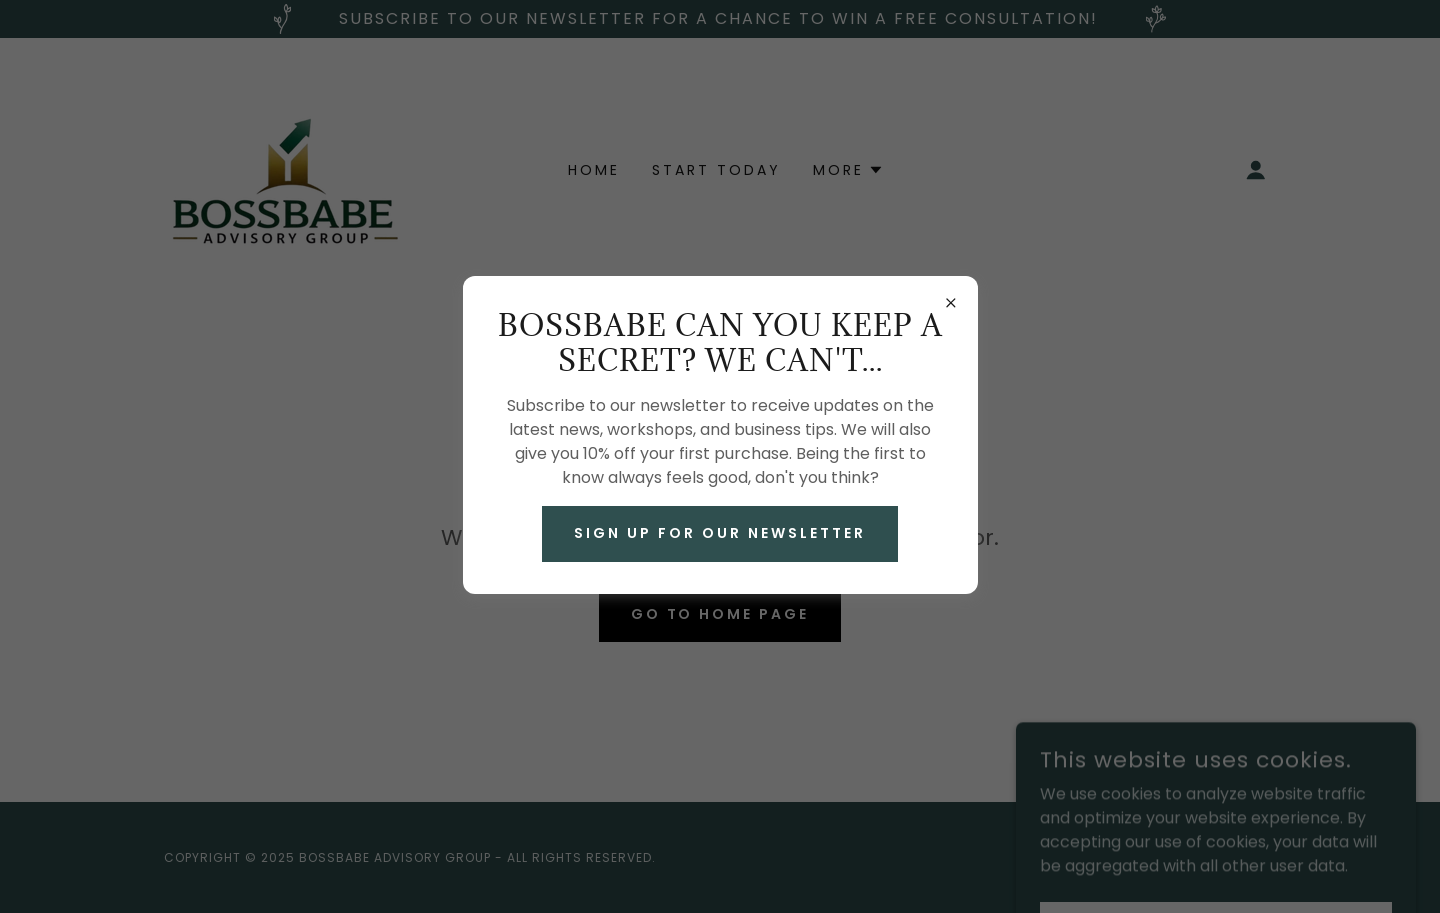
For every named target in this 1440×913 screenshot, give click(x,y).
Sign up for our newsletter (720, 533)
